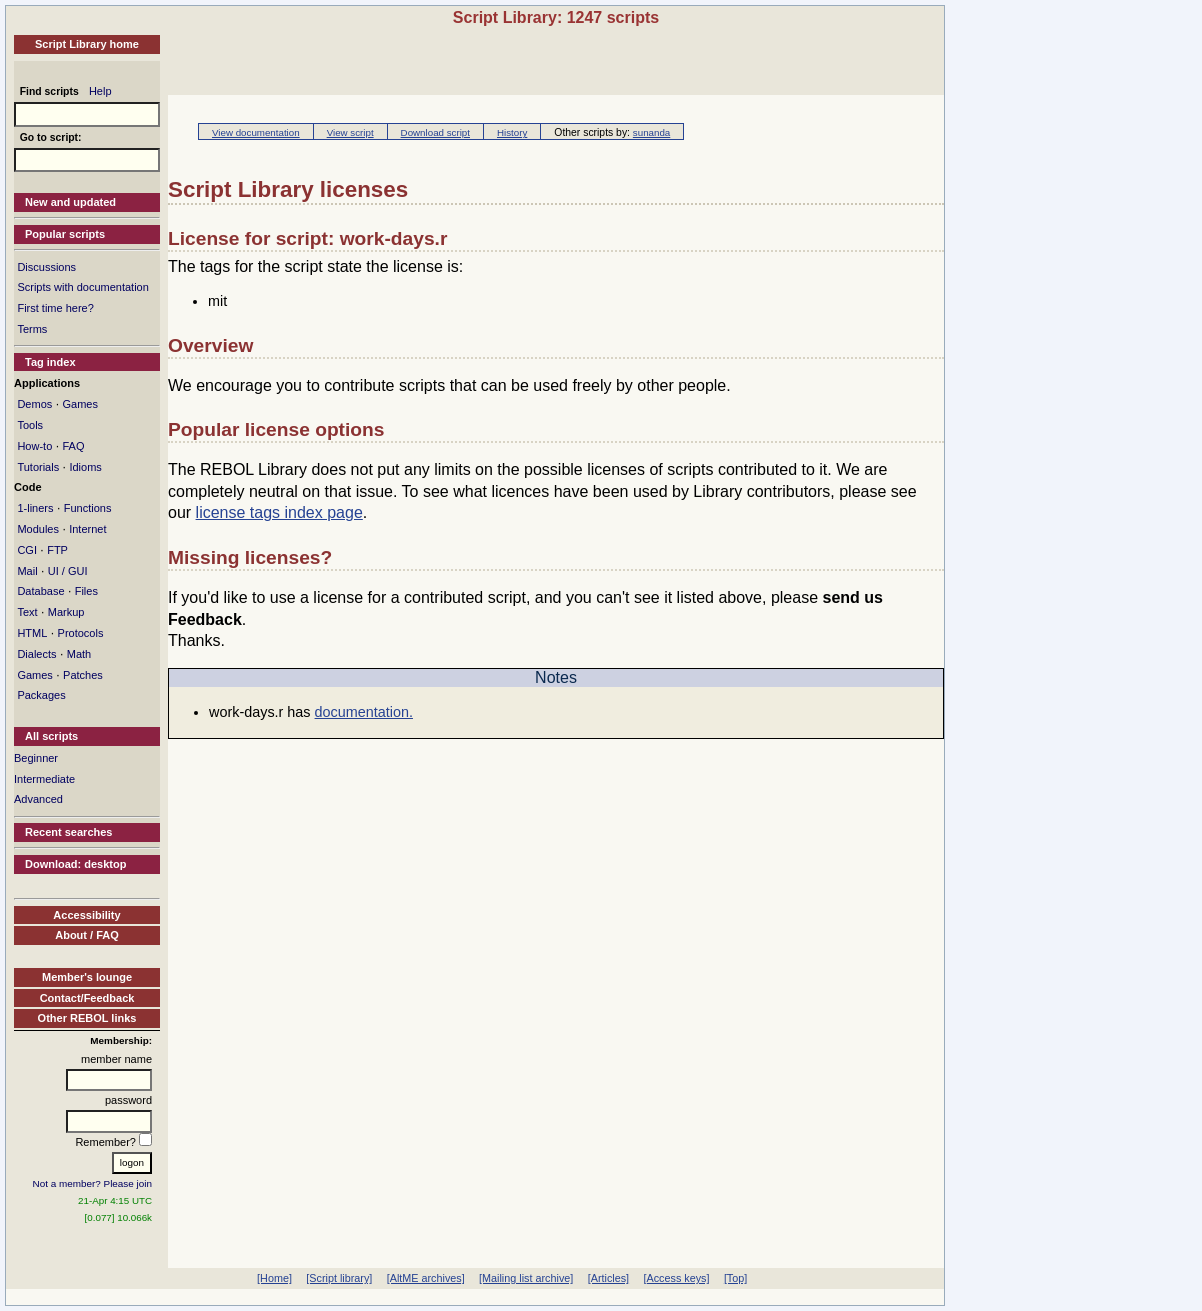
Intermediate (44, 779)
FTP (57, 550)
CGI (27, 550)
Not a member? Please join (93, 1183)
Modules (38, 529)
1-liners (35, 508)
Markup (66, 612)
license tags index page (279, 512)
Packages (41, 695)
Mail (27, 571)
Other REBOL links (87, 1018)
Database (40, 591)
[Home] (274, 1278)
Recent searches (68, 832)
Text (27, 612)
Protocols (81, 633)
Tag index (50, 362)
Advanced (38, 799)
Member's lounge (87, 977)
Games (79, 404)
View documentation (256, 132)
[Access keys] (676, 1278)
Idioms (85, 467)
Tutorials (38, 467)
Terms (32, 329)
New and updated (70, 202)
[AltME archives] (426, 1278)
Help (100, 91)
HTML (32, 633)
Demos (34, 404)
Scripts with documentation (82, 287)
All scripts (51, 736)
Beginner (36, 758)
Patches (83, 675)
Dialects (36, 654)
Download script (435, 132)
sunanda (651, 132)
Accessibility (86, 915)
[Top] (735, 1278)
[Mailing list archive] (526, 1278)
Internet (87, 529)
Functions (88, 508)
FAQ (73, 446)
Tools (30, 425)
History (512, 132)
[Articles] (608, 1278)
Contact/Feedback (87, 998)
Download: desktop (75, 864)
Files (86, 591)
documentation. (364, 712)
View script (350, 132)
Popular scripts (65, 234)
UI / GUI (68, 571)
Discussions (46, 267)
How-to (34, 446)
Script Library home (87, 44)
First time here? (55, 308)
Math (79, 654)
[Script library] (339, 1278)
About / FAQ (87, 935)
